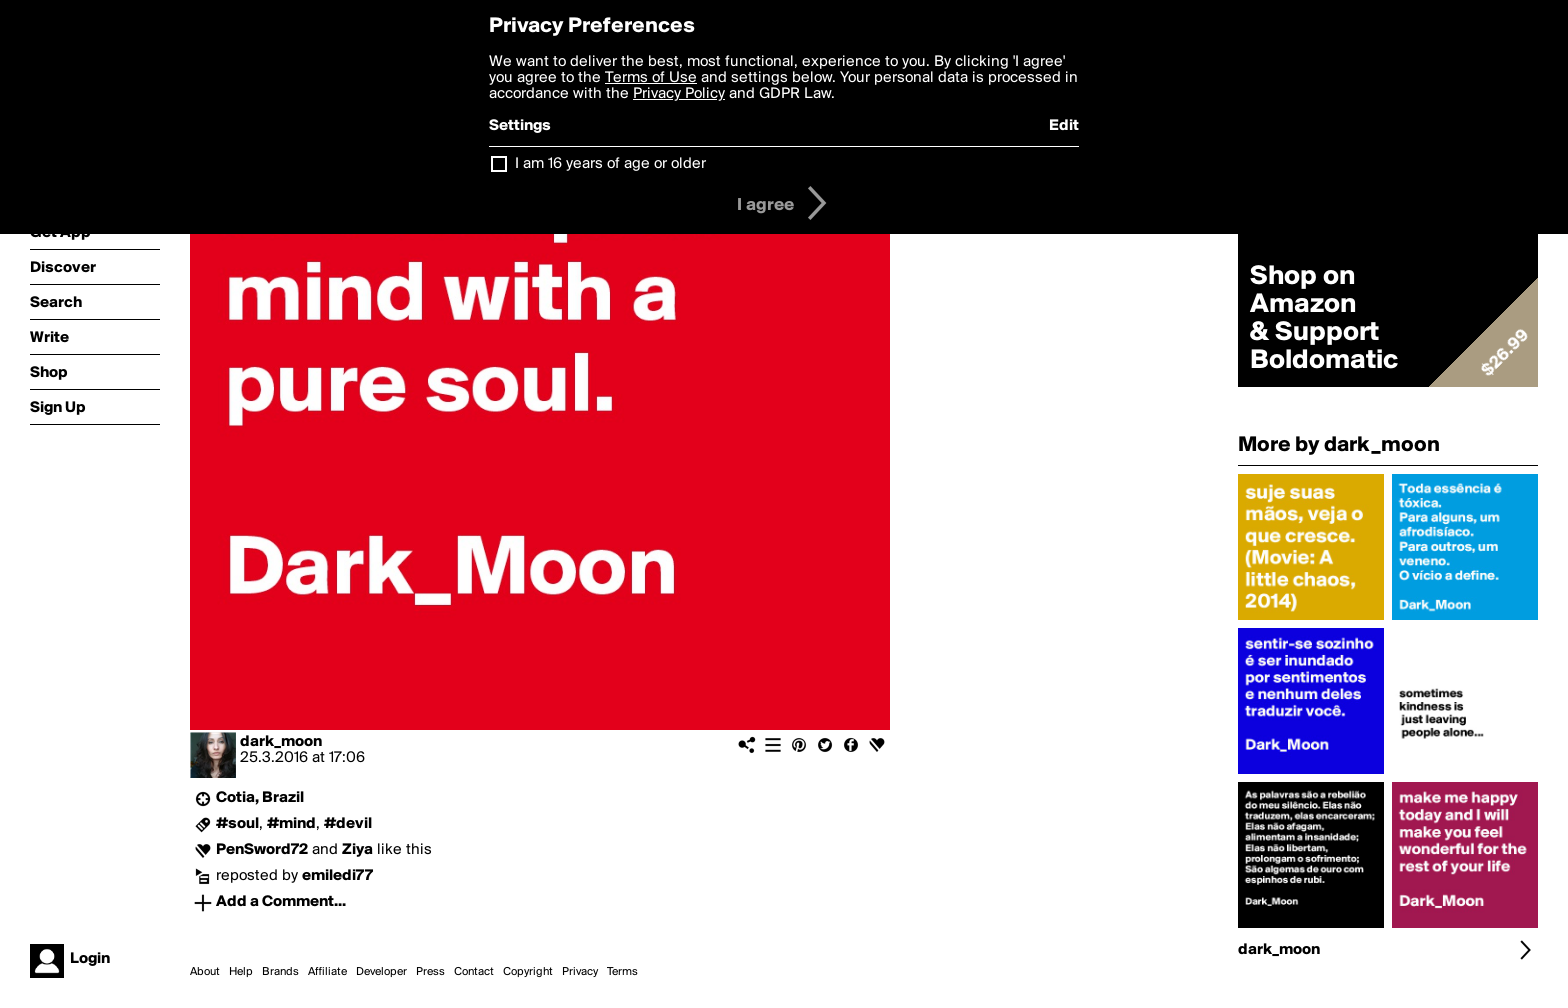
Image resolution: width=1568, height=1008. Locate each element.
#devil (348, 824)
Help (241, 972)
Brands (280, 972)
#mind (291, 824)
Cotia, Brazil (260, 798)
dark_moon (281, 742)
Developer (381, 972)
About (205, 972)
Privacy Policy (679, 94)
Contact (474, 972)
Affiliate (327, 972)
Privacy (580, 972)
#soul (237, 824)
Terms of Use (651, 78)
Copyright (528, 972)
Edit (1064, 126)
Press (430, 972)
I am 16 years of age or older (610, 164)
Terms (622, 972)
